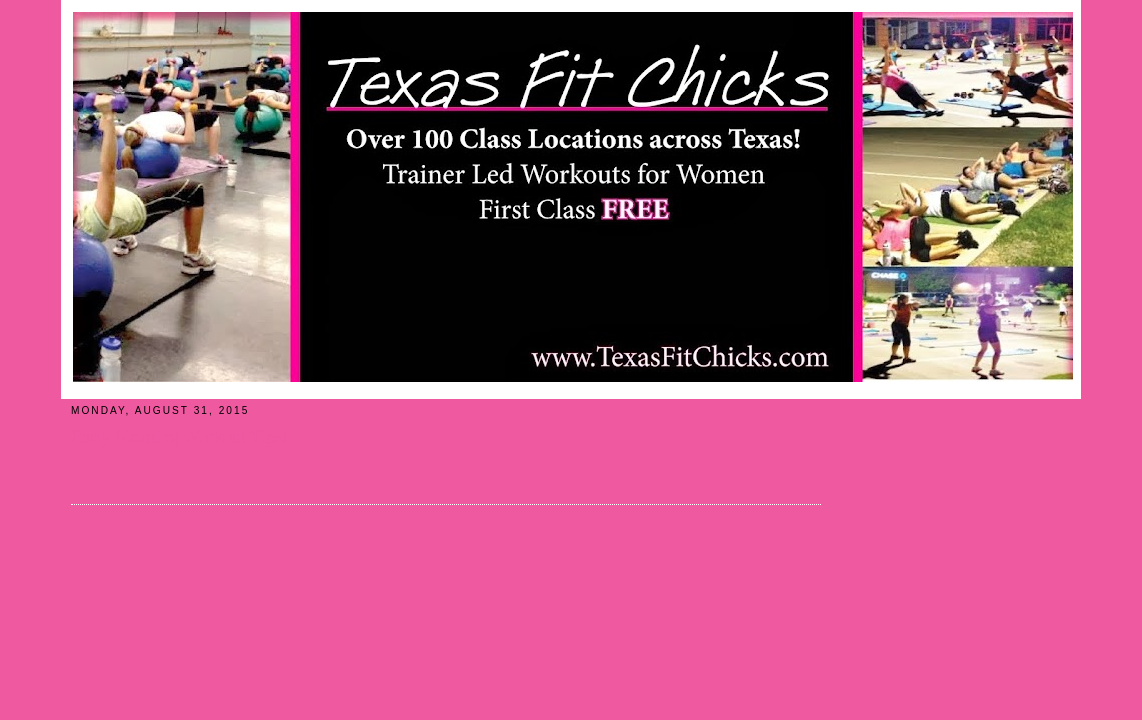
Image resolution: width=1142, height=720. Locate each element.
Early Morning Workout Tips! (179, 437)
